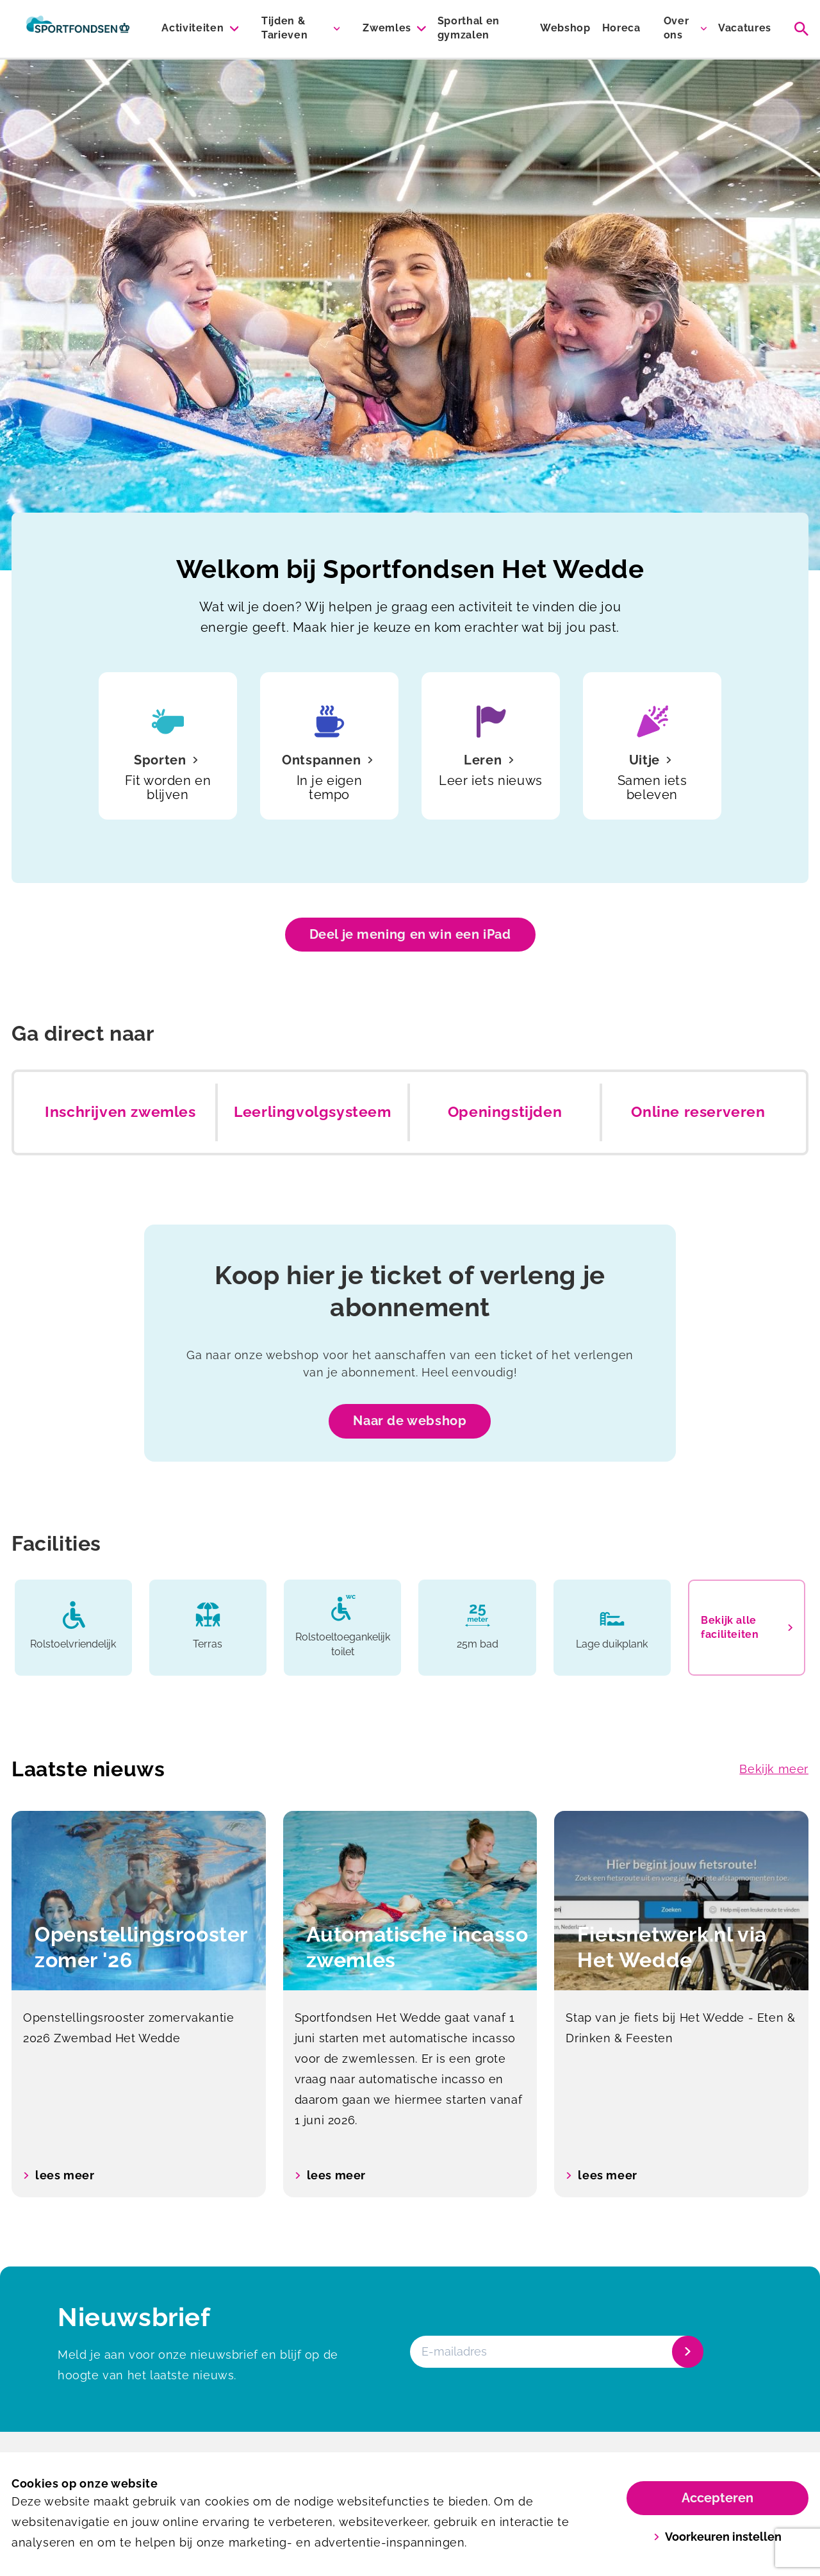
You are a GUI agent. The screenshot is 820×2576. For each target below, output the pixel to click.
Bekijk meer (773, 1769)
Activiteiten (192, 28)
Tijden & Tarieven (284, 28)
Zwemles (387, 28)
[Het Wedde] (78, 29)
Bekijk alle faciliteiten (746, 1627)
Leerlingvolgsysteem (312, 1111)
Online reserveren (698, 1111)
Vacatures (744, 28)
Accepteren (717, 2498)
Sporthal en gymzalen (469, 28)
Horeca (621, 28)
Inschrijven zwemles (120, 1111)
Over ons (676, 28)
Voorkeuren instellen (717, 2536)
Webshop (565, 28)
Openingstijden (505, 1111)
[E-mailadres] (555, 2352)
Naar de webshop (409, 1420)
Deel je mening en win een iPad (410, 934)
